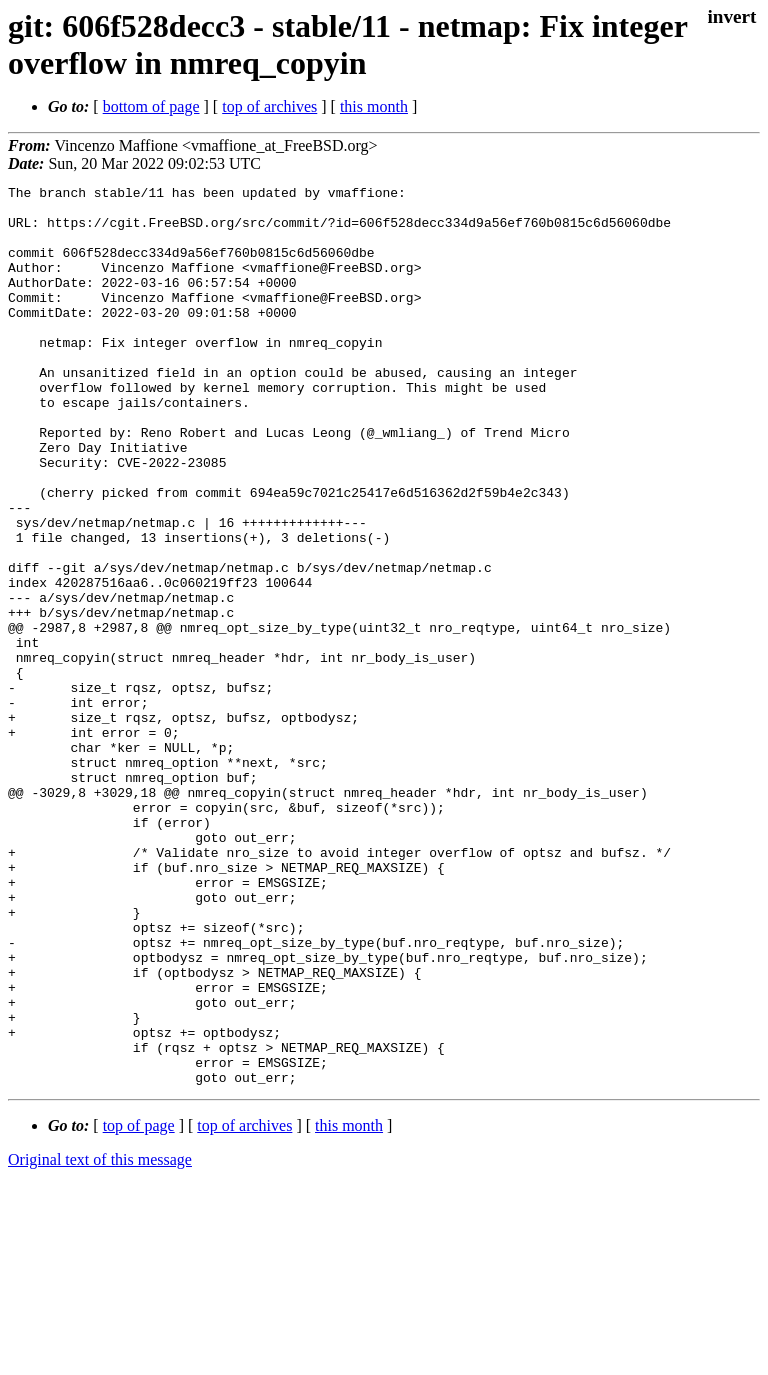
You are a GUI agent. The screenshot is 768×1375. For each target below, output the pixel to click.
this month (374, 106)
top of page (139, 1305)
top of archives (269, 106)
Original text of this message (100, 1339)
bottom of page (151, 106)
